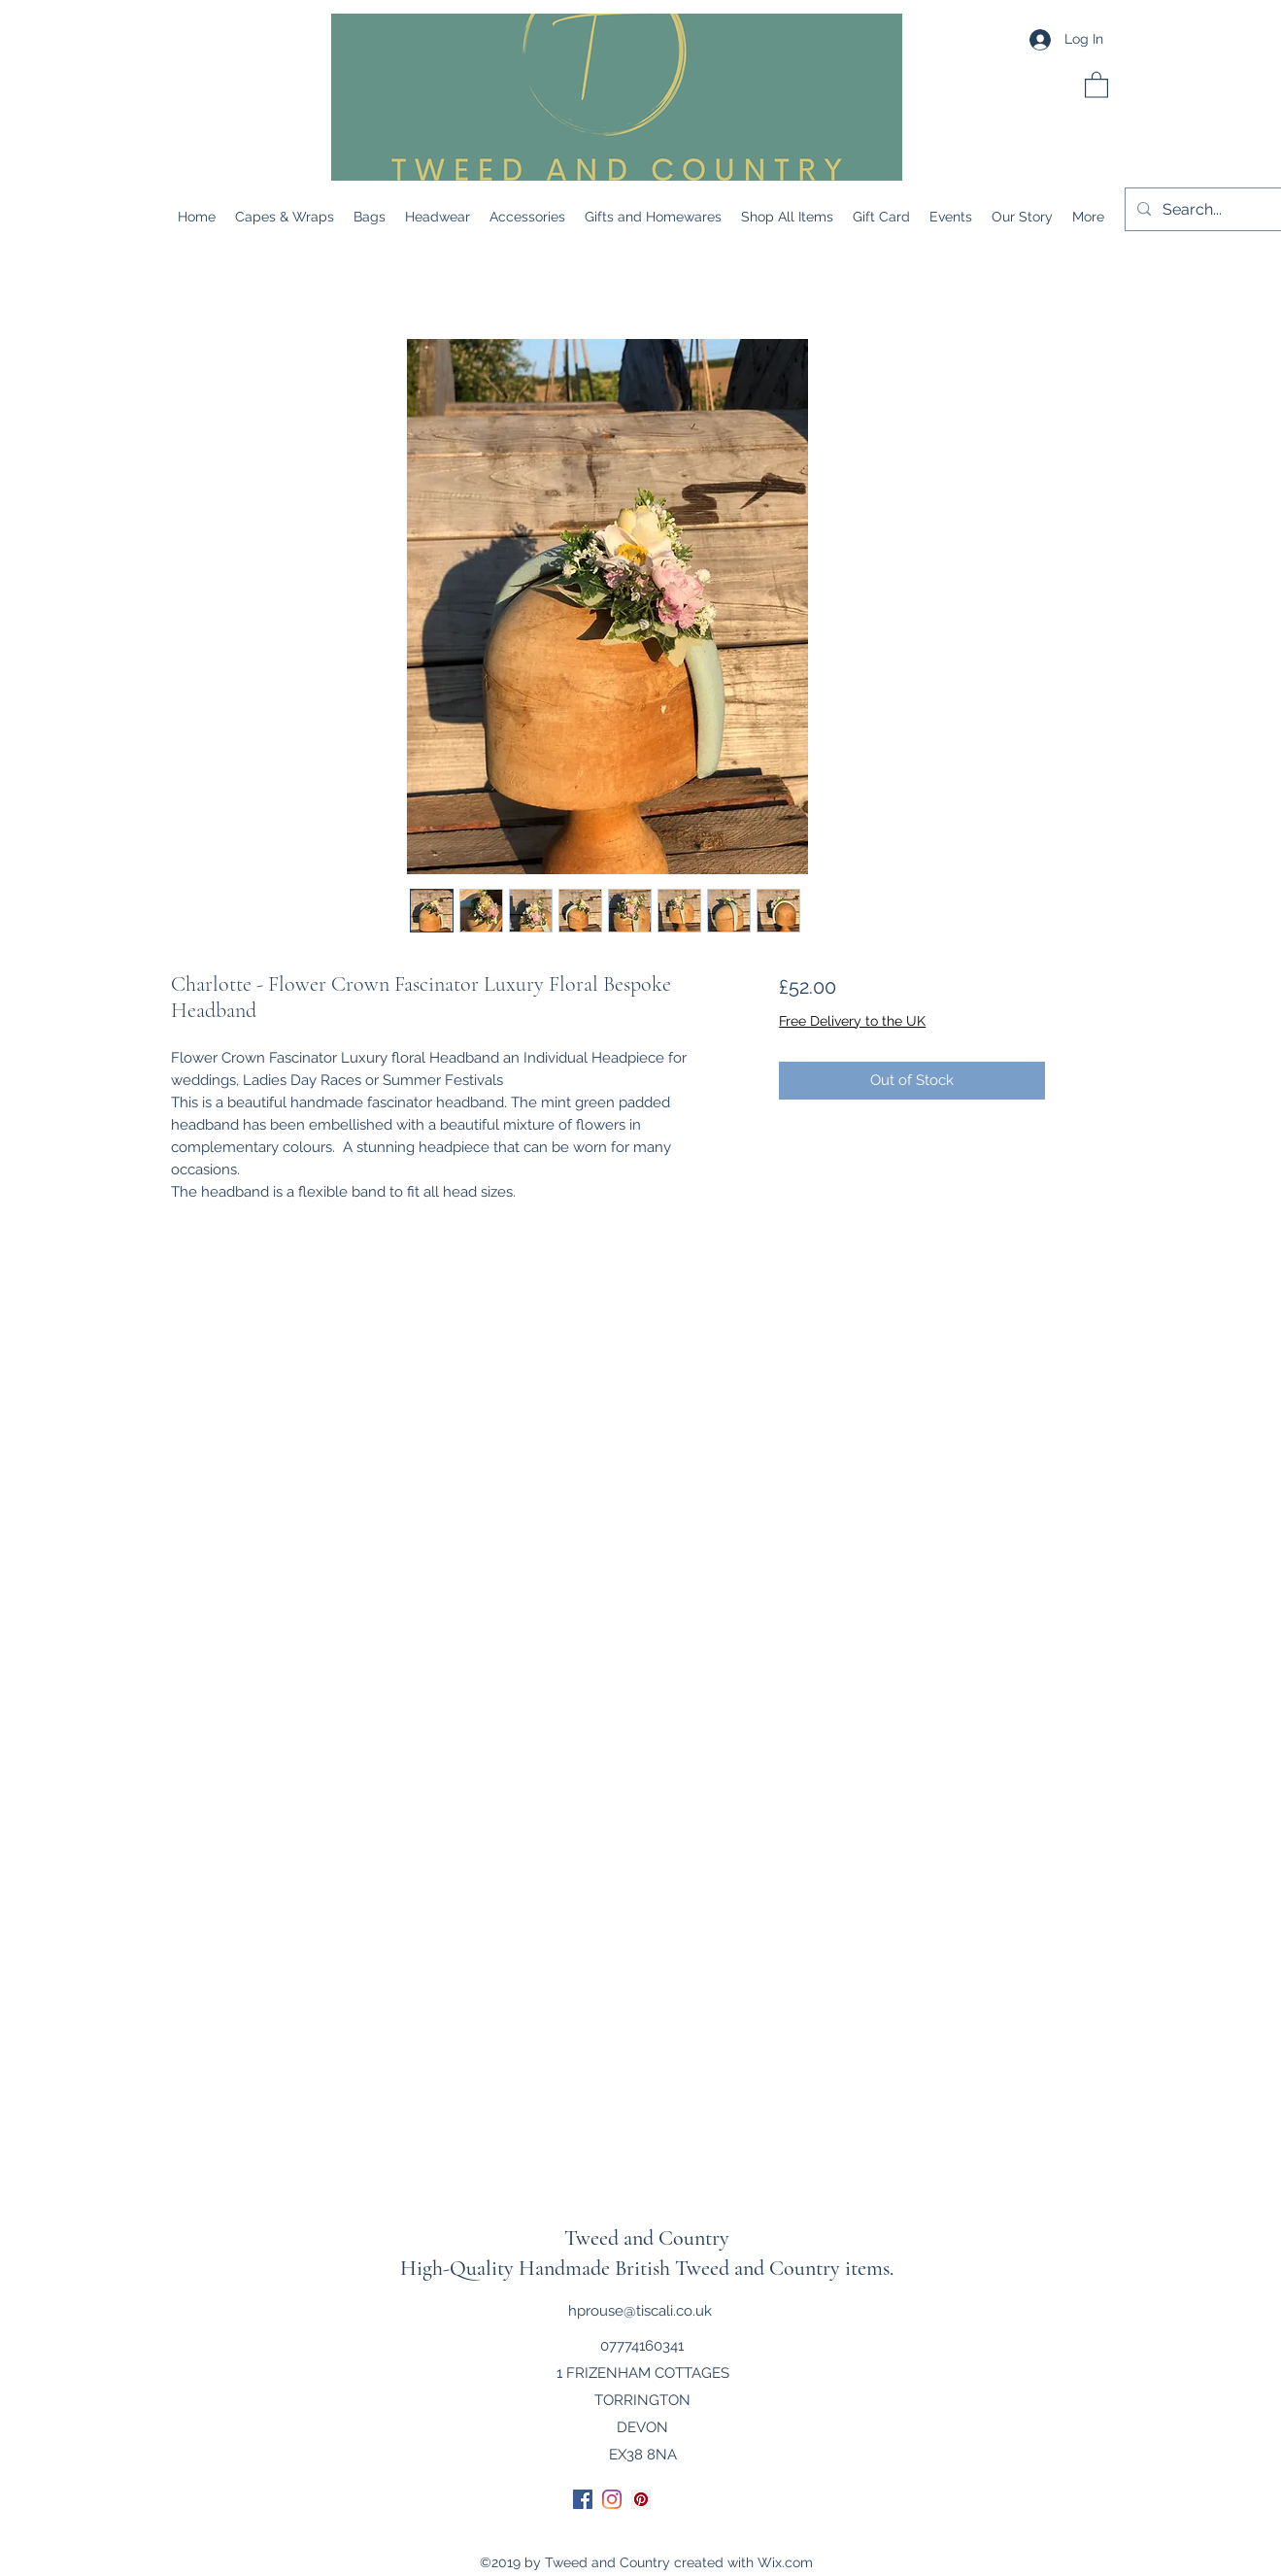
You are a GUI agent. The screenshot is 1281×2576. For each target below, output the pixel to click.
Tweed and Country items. (784, 2268)
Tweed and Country (646, 2238)
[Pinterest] (641, 2499)
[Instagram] (612, 2499)
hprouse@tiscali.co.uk (640, 2311)
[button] (1096, 84)
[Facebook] (582, 2499)
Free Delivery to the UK (852, 1021)
